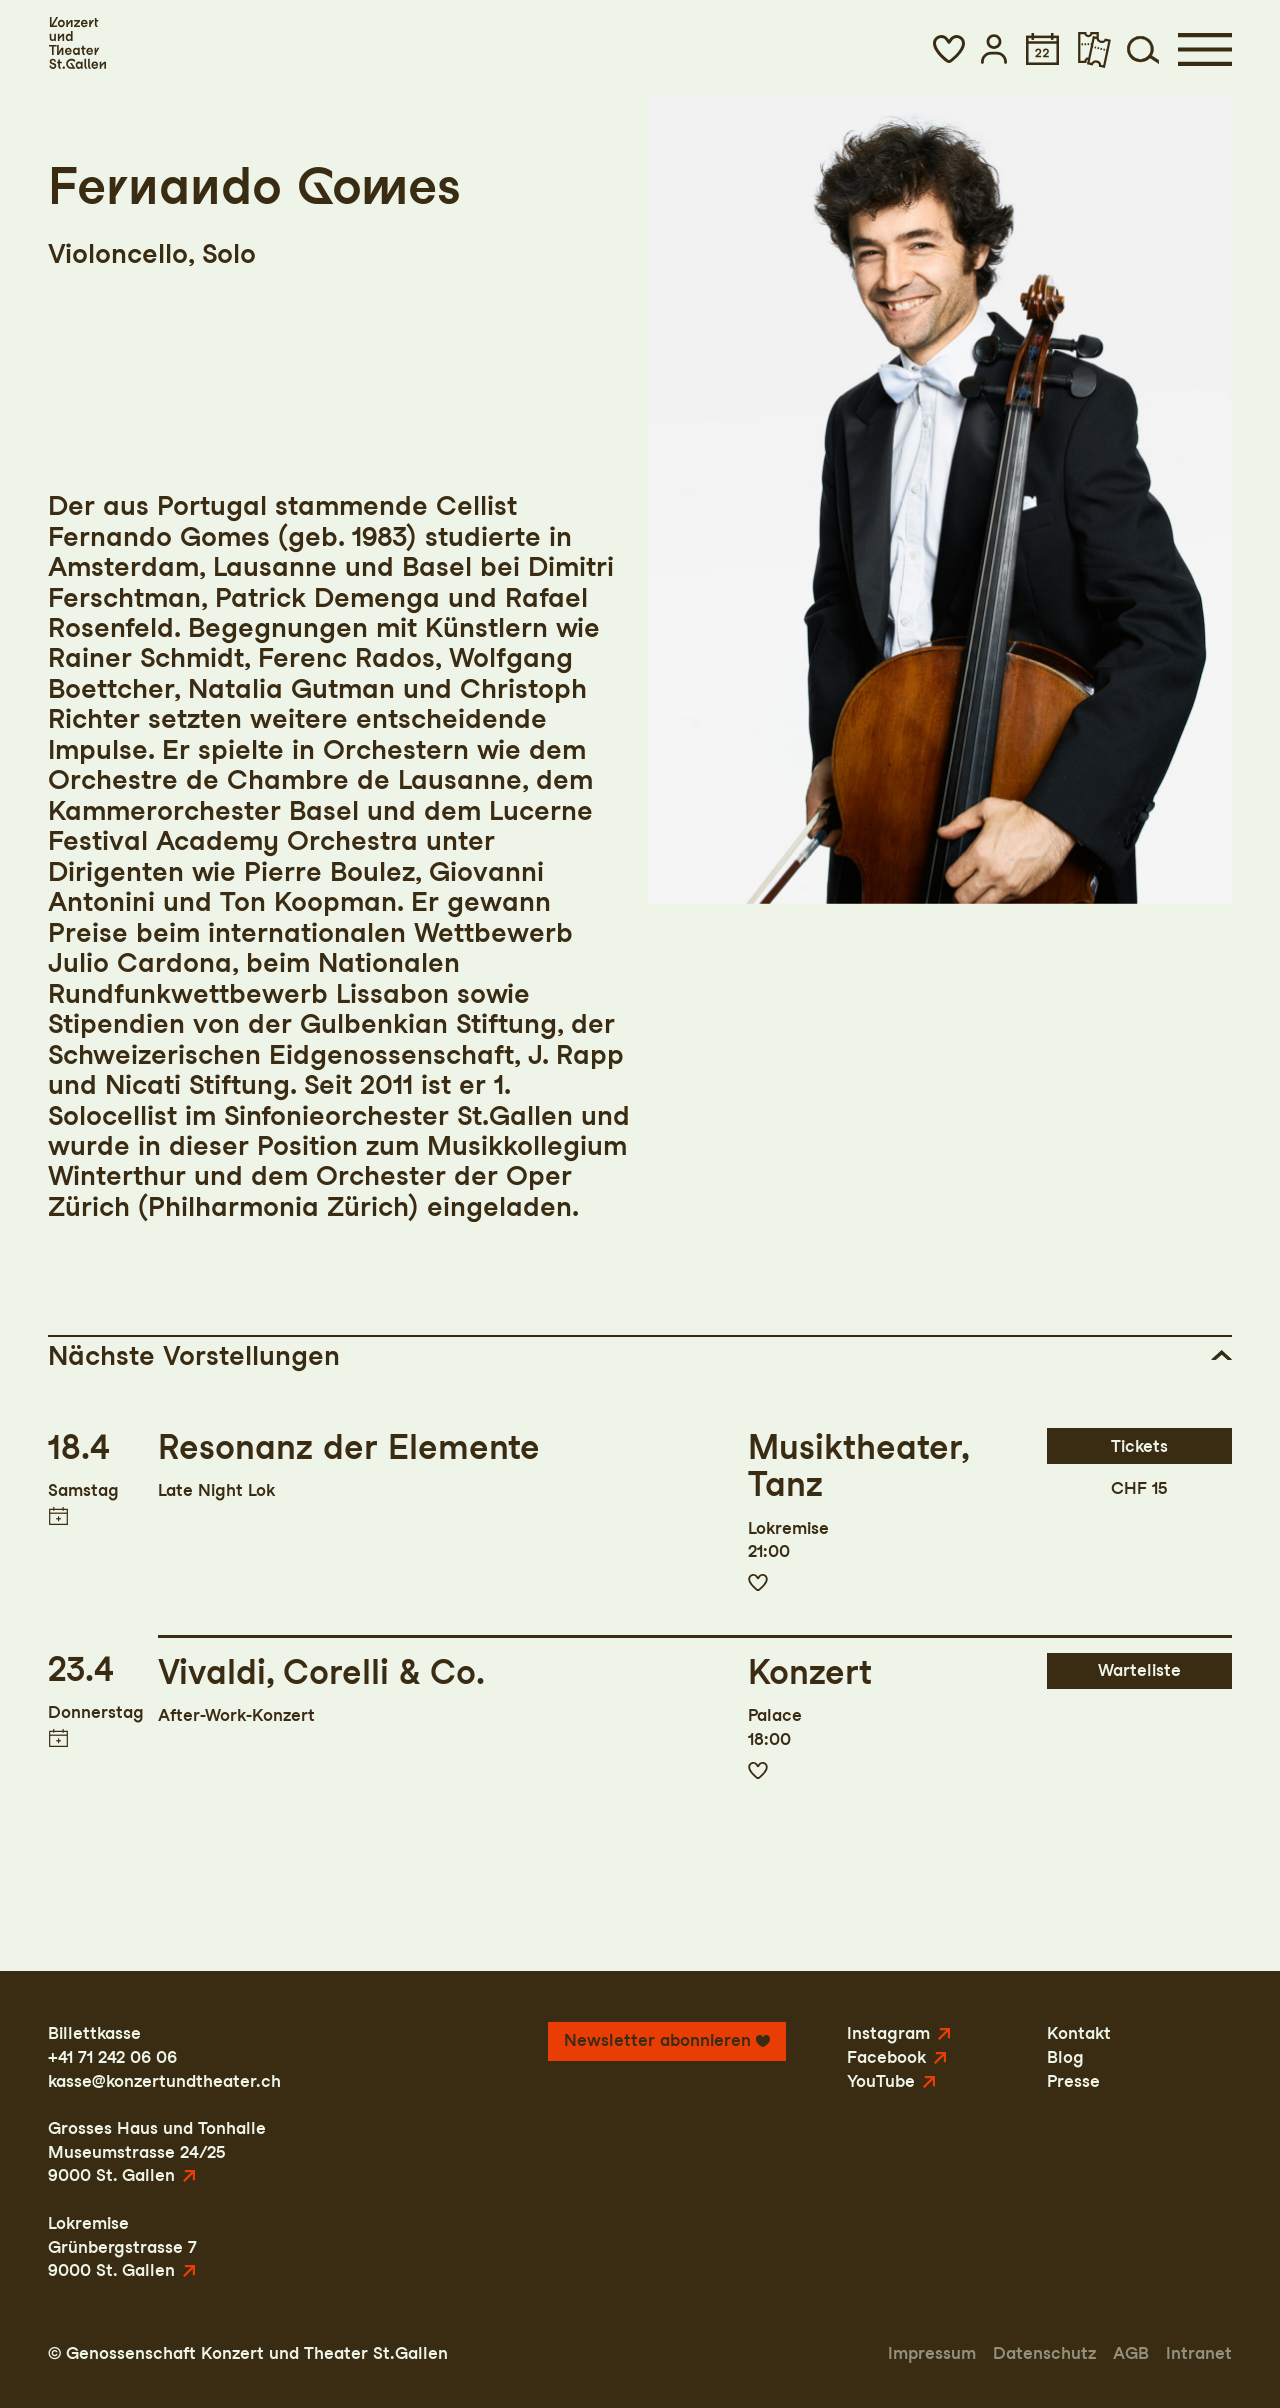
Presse (1073, 2081)
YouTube (881, 2081)
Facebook (886, 2057)
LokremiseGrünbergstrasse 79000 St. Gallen (122, 2246)
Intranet (1199, 2353)
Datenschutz (1044, 2353)
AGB (1131, 2353)
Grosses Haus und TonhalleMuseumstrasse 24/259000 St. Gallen (157, 2151)
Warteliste (1139, 1670)
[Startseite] (77, 43)
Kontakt (1079, 2033)
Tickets (1139, 1446)
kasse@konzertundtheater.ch (164, 2081)
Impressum (932, 2353)
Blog (1065, 2057)
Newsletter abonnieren (657, 2040)
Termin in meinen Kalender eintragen (57, 1516)
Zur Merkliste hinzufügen (758, 1583)
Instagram (888, 2033)
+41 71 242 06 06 (112, 2057)
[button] (949, 49)
